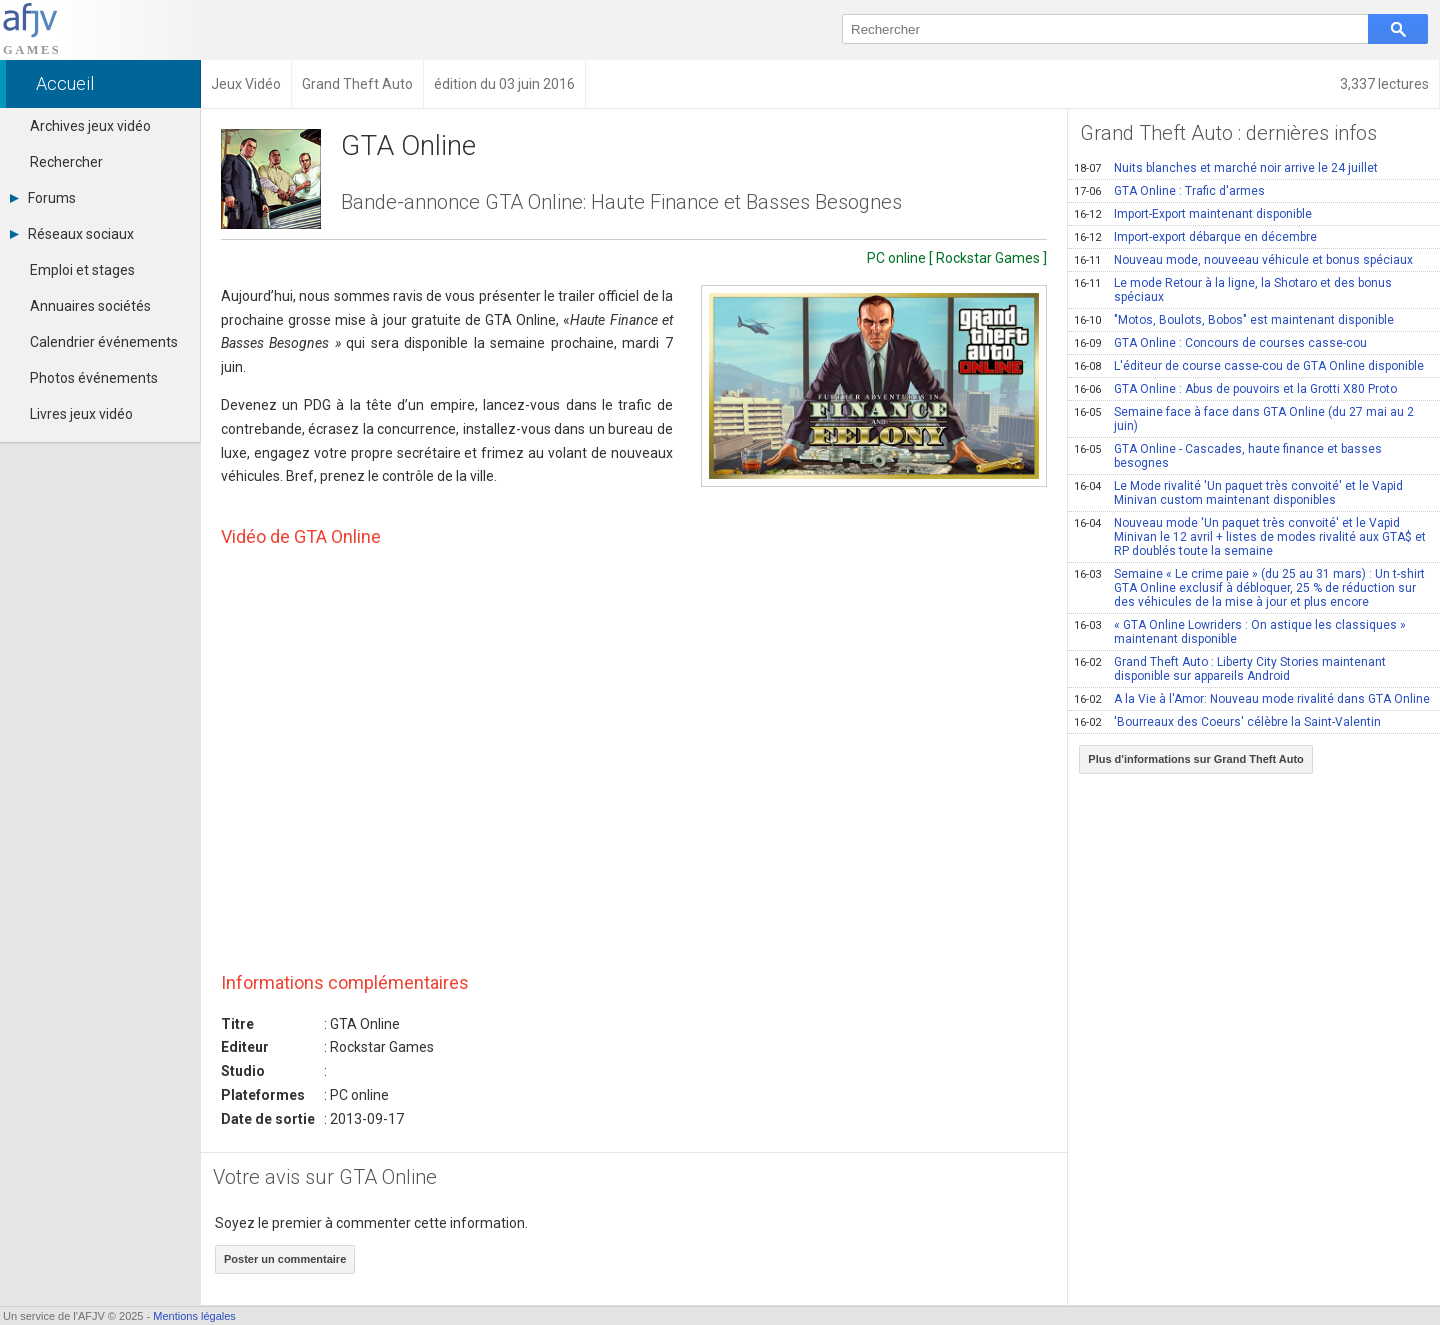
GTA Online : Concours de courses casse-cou (1220, 343)
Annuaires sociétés (90, 306)
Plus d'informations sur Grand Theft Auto (1196, 759)
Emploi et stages (82, 270)
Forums (43, 198)
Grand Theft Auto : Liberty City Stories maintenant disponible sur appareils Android (1230, 669)
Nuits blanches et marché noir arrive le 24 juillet (1226, 168)
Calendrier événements (104, 342)
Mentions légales (194, 1316)
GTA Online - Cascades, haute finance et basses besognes (1228, 456)
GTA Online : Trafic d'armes (1169, 191)
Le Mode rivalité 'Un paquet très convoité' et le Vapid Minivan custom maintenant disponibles (1238, 493)
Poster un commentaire (285, 1259)
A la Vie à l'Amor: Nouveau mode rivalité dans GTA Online (1252, 699)
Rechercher (66, 162)
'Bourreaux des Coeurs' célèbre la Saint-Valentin (1227, 722)
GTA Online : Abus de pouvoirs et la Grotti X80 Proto (1235, 389)
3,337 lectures (1384, 84)
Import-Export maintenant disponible (1193, 214)
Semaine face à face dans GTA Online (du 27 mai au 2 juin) (1244, 419)
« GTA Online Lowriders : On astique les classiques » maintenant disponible (1240, 632)
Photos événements (94, 378)
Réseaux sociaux (72, 234)
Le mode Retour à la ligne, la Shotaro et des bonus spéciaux (1233, 290)
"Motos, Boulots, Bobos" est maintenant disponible (1234, 320)
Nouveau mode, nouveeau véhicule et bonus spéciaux (1243, 260)
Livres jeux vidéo (81, 414)
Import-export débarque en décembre (1195, 237)
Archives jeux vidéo (90, 126)
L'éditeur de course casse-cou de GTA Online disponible (1249, 366)
